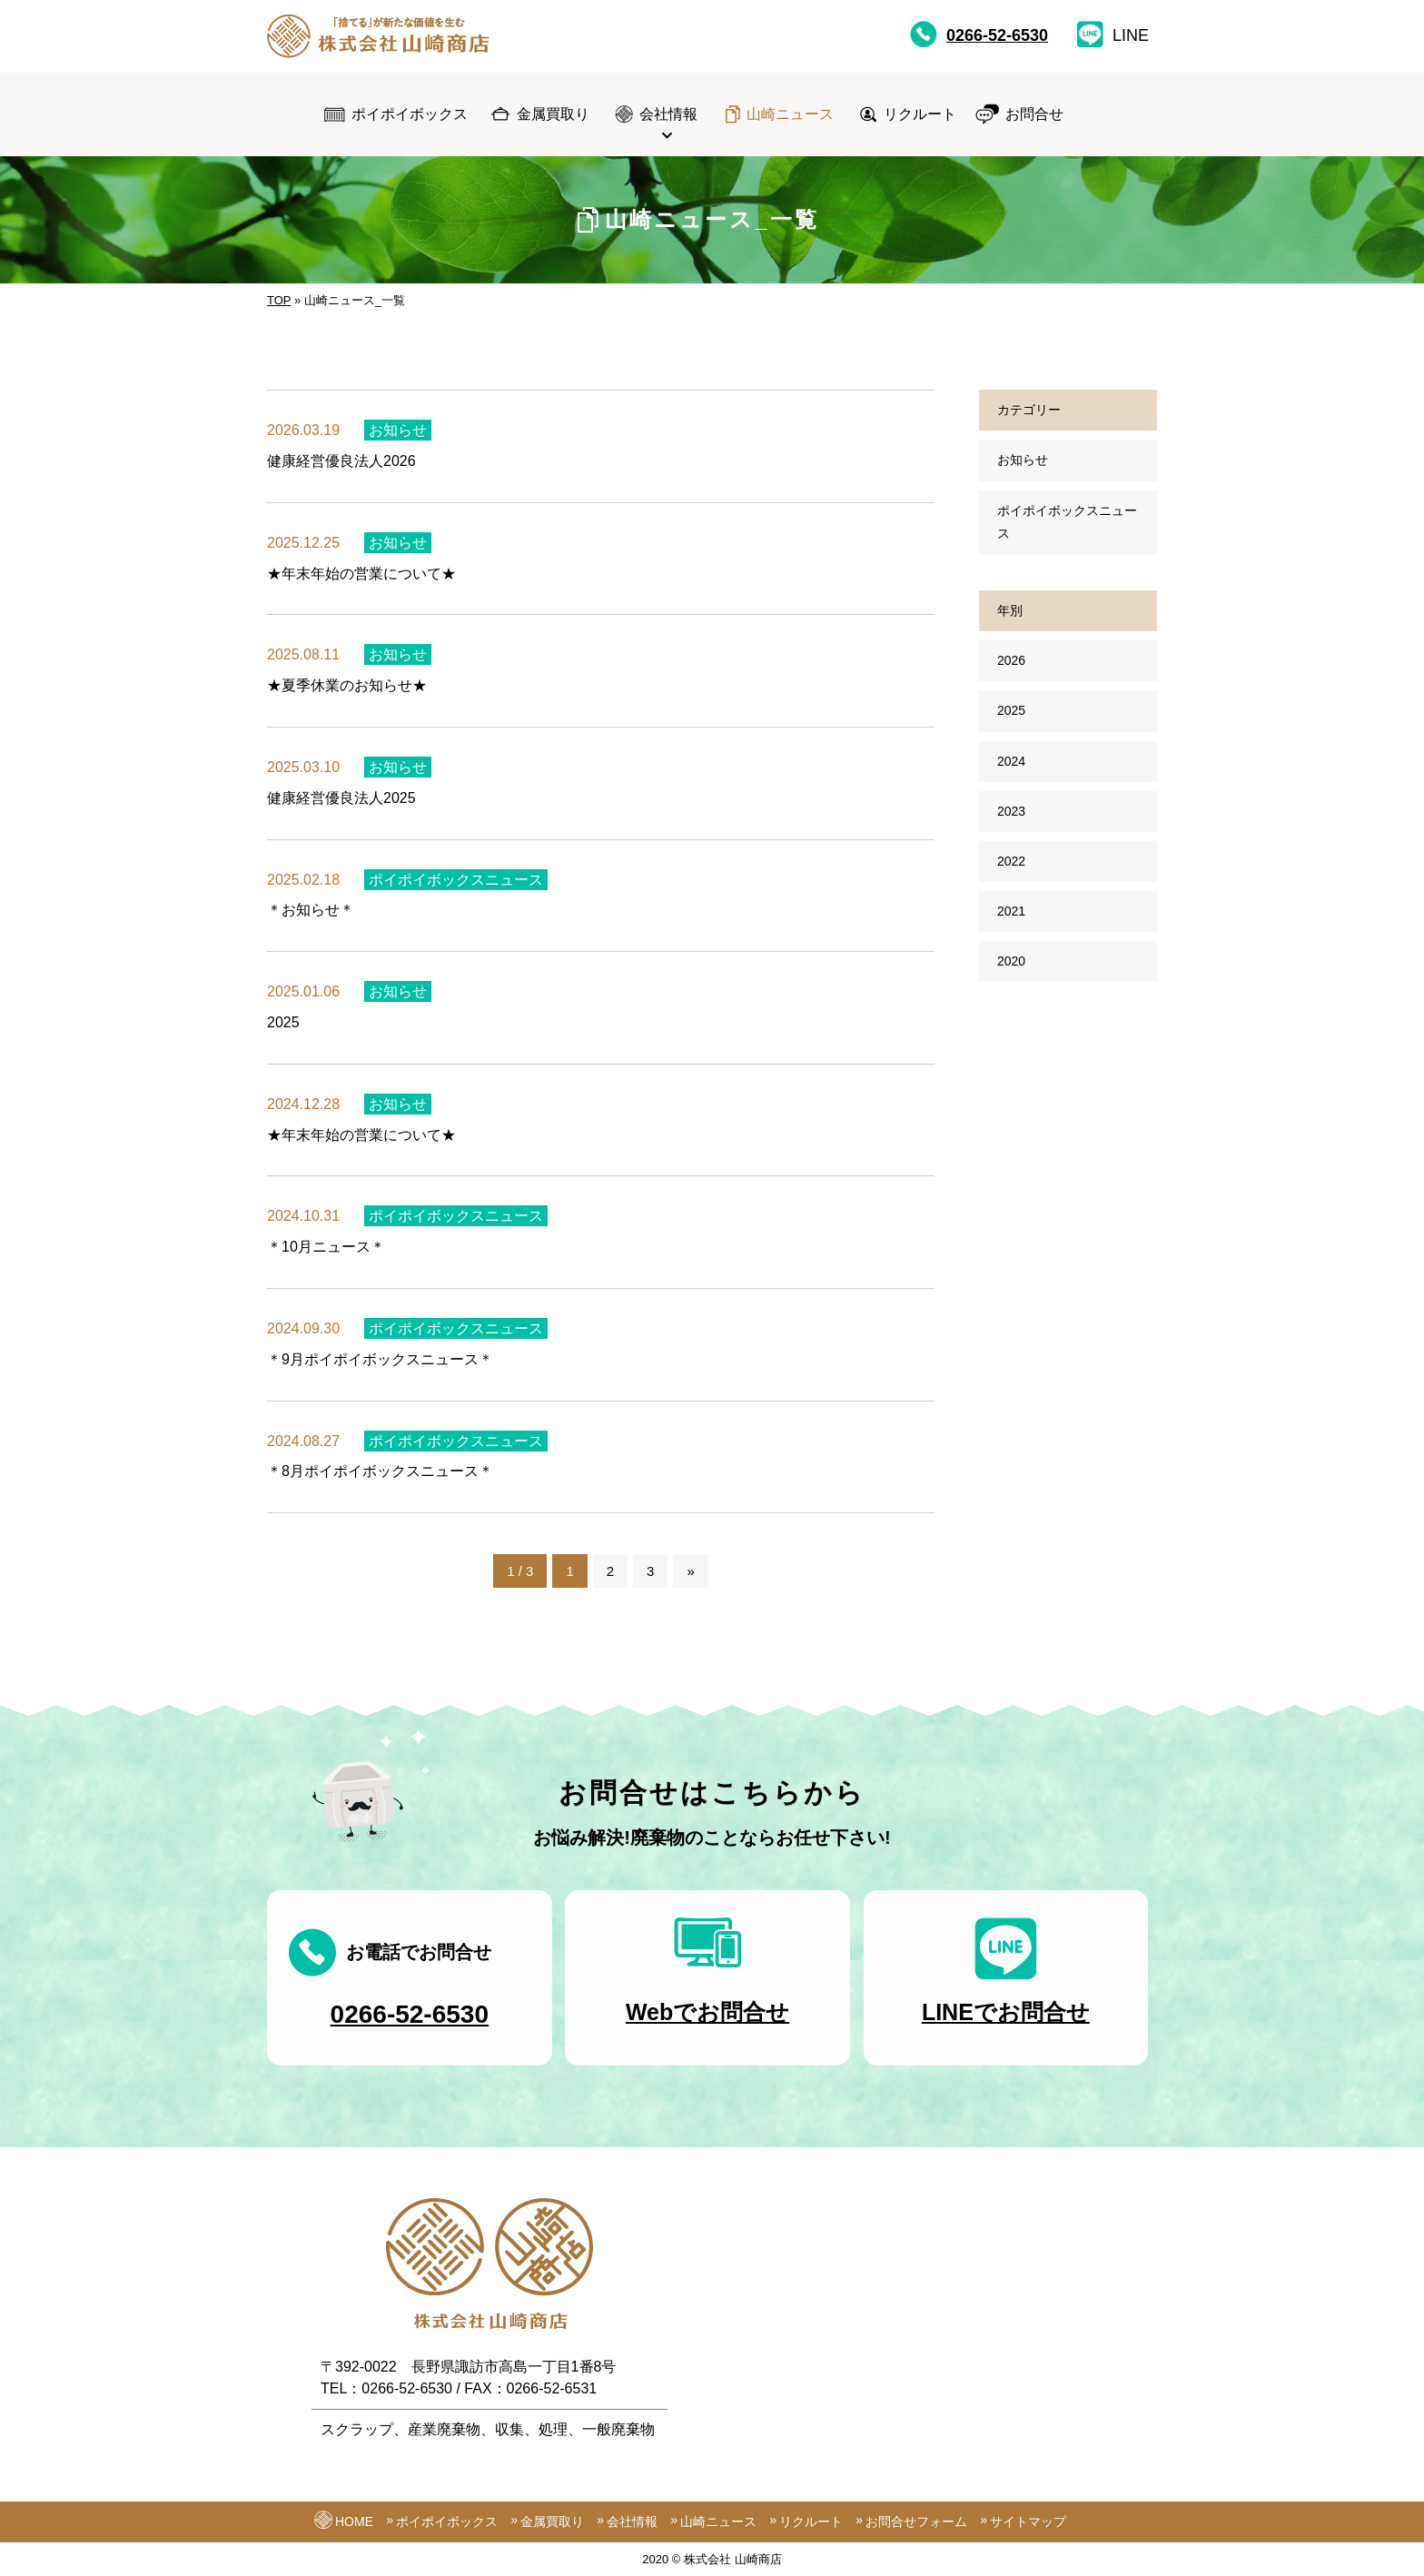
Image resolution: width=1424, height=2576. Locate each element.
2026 (1011, 660)
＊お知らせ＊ (310, 919)
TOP (279, 300)
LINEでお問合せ (1006, 2021)
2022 (1011, 861)
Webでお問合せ (707, 2021)
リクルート (920, 114)
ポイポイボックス (409, 114)
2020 (1011, 961)
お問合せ (1034, 114)
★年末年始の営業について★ (361, 573)
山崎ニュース (790, 114)
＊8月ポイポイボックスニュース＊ (380, 1481)
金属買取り (553, 114)
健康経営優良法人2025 (341, 807)
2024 (1011, 761)
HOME (354, 2521)
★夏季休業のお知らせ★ (347, 685)
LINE (1112, 34)
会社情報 (668, 114)
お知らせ (398, 430)
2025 (283, 1031)
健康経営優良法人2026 (341, 461)
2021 (1011, 911)
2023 (1011, 811)
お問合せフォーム (916, 2521)
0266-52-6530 (979, 34)
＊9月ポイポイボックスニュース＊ (380, 1368)
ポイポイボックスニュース (456, 889)
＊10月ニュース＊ (326, 1256)
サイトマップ (1028, 2521)
